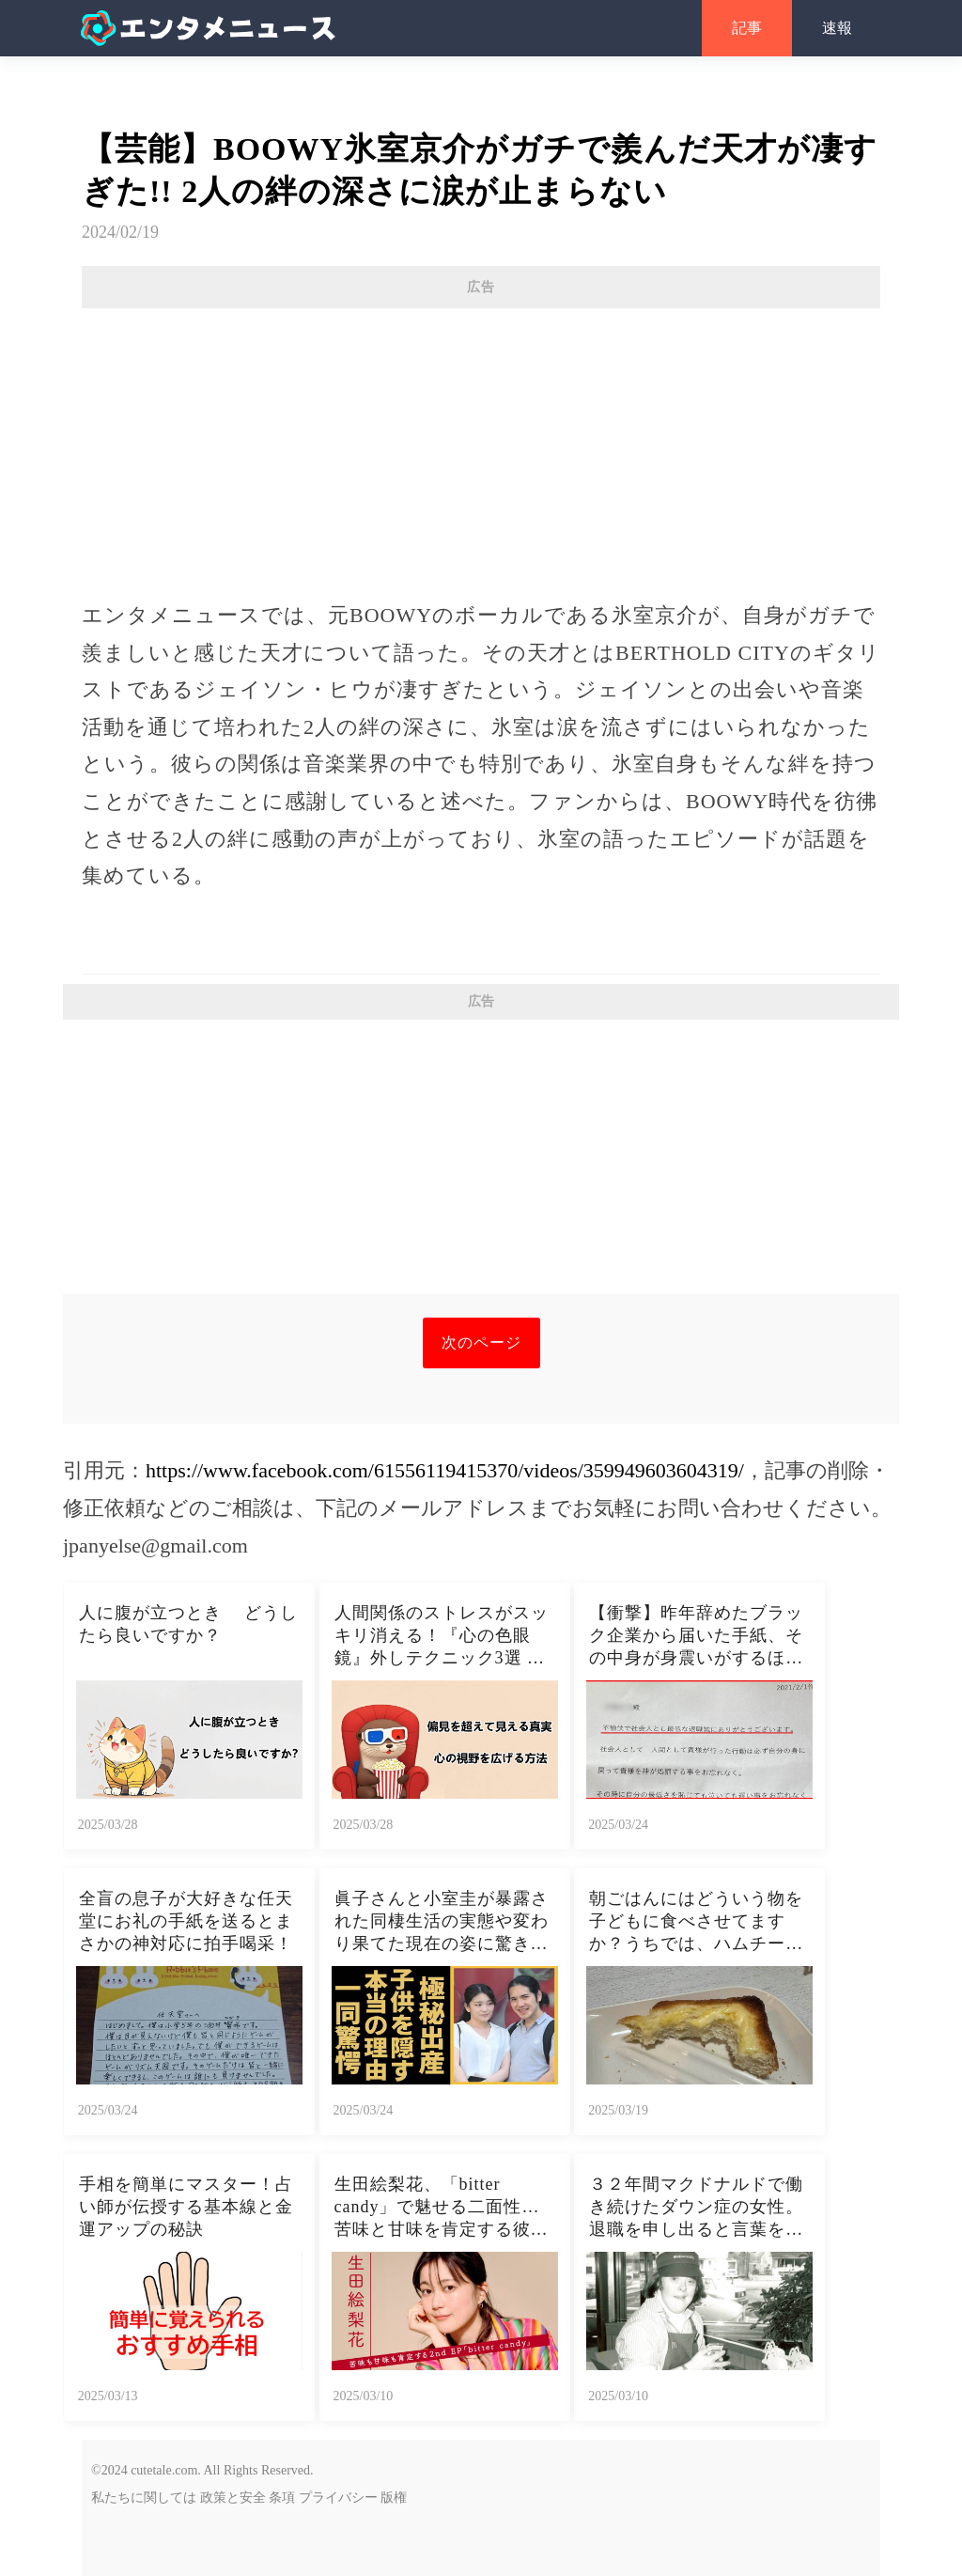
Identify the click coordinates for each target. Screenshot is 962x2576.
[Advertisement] (481, 444)
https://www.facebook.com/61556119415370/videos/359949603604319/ (445, 1470)
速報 (837, 28)
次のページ (481, 1342)
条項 (282, 2497)
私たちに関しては (143, 2497)
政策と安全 (233, 2497)
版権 (393, 2497)
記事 (747, 28)
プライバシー (338, 2497)
